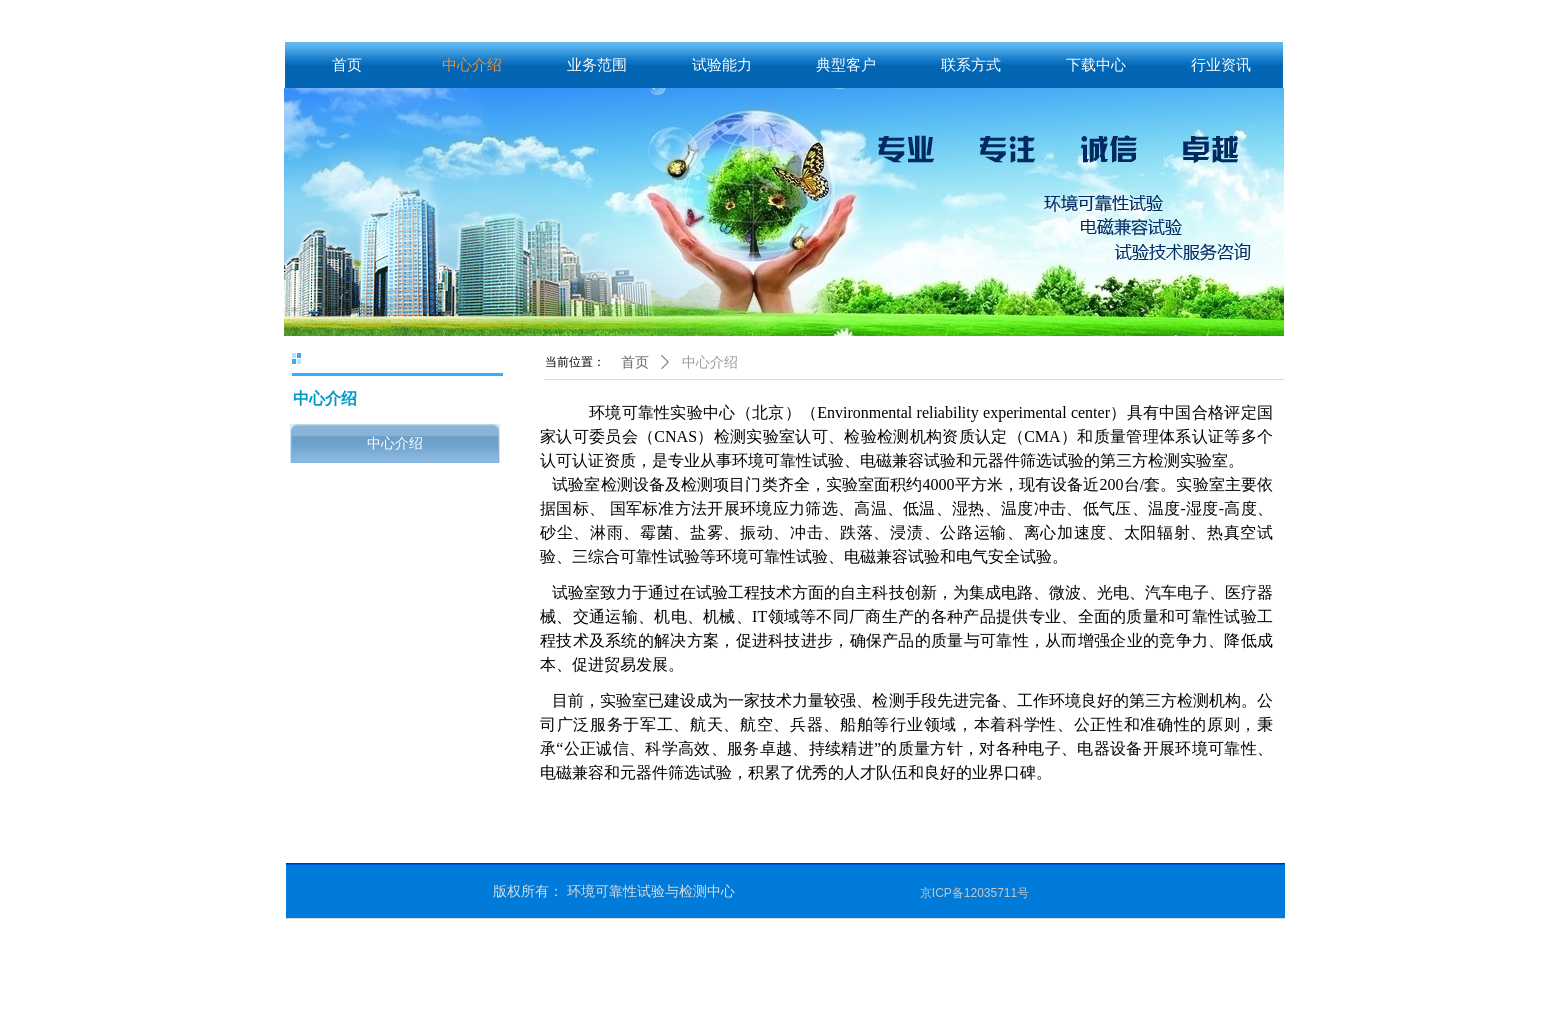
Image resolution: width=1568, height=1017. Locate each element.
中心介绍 (710, 362)
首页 (635, 362)
